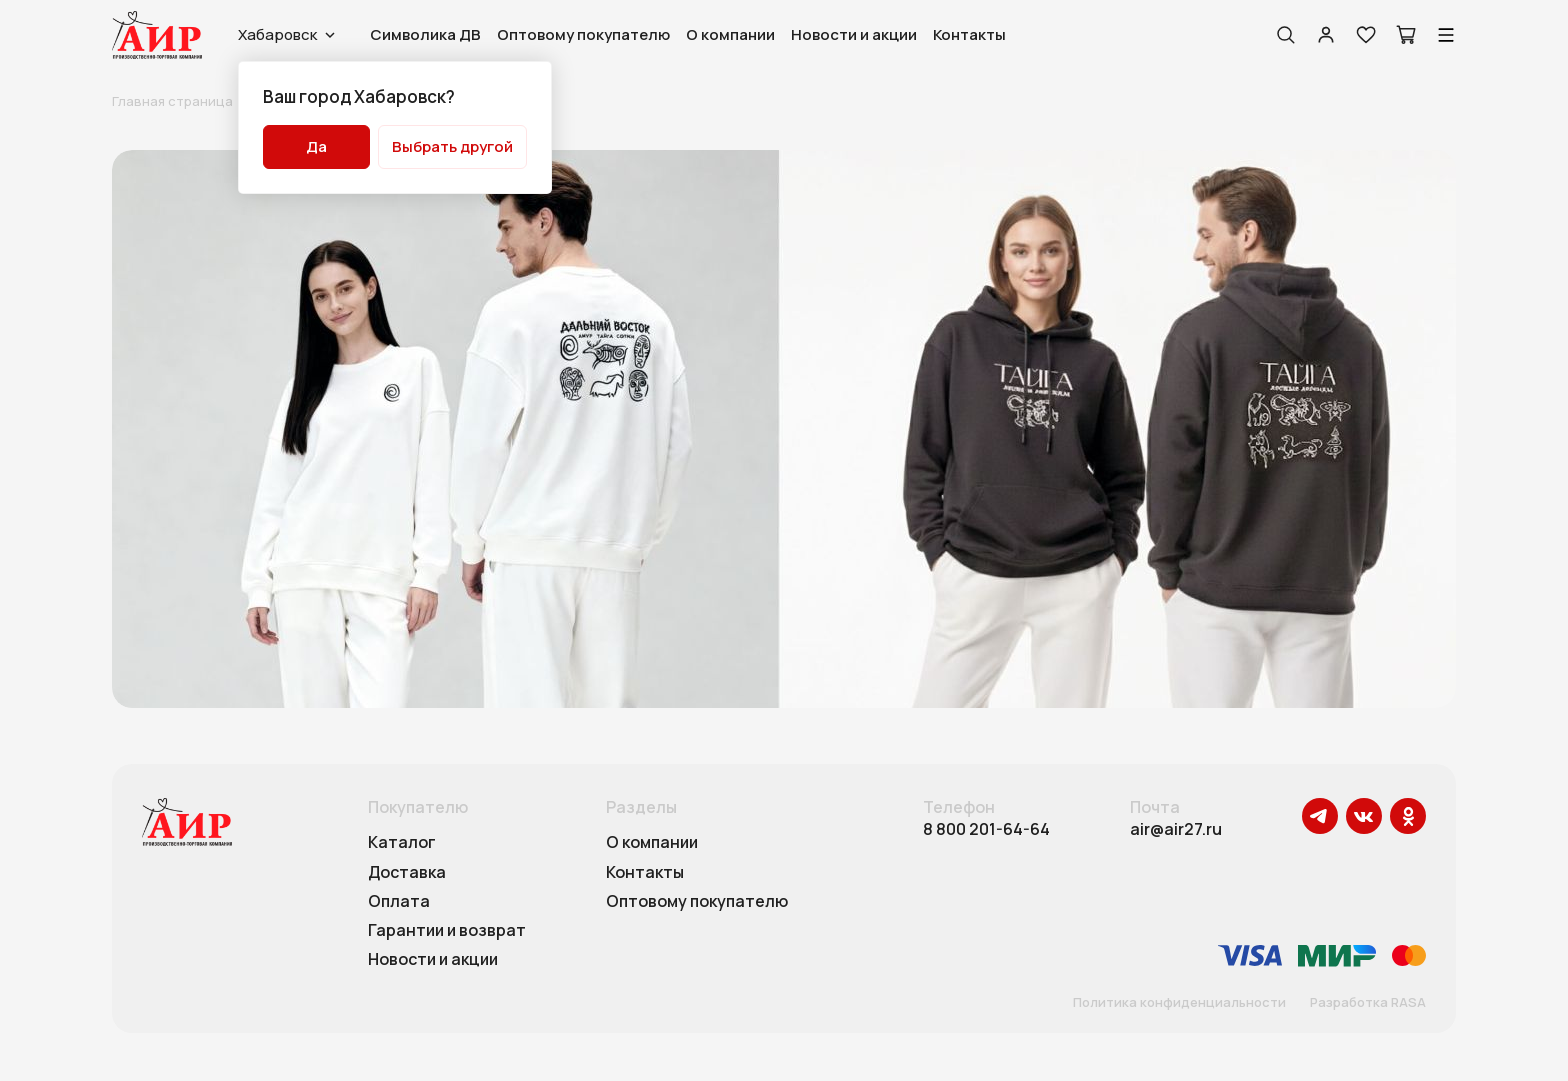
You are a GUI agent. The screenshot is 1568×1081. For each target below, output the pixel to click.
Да (316, 146)
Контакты (969, 34)
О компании (730, 34)
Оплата (399, 902)
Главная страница (172, 101)
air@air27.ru (1176, 829)
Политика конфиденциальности (1179, 1003)
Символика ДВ (425, 34)
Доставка (407, 873)
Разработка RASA (1368, 1003)
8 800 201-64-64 (986, 829)
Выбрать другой (452, 146)
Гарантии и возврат (447, 931)
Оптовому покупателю (583, 34)
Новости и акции (854, 34)
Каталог (402, 843)
